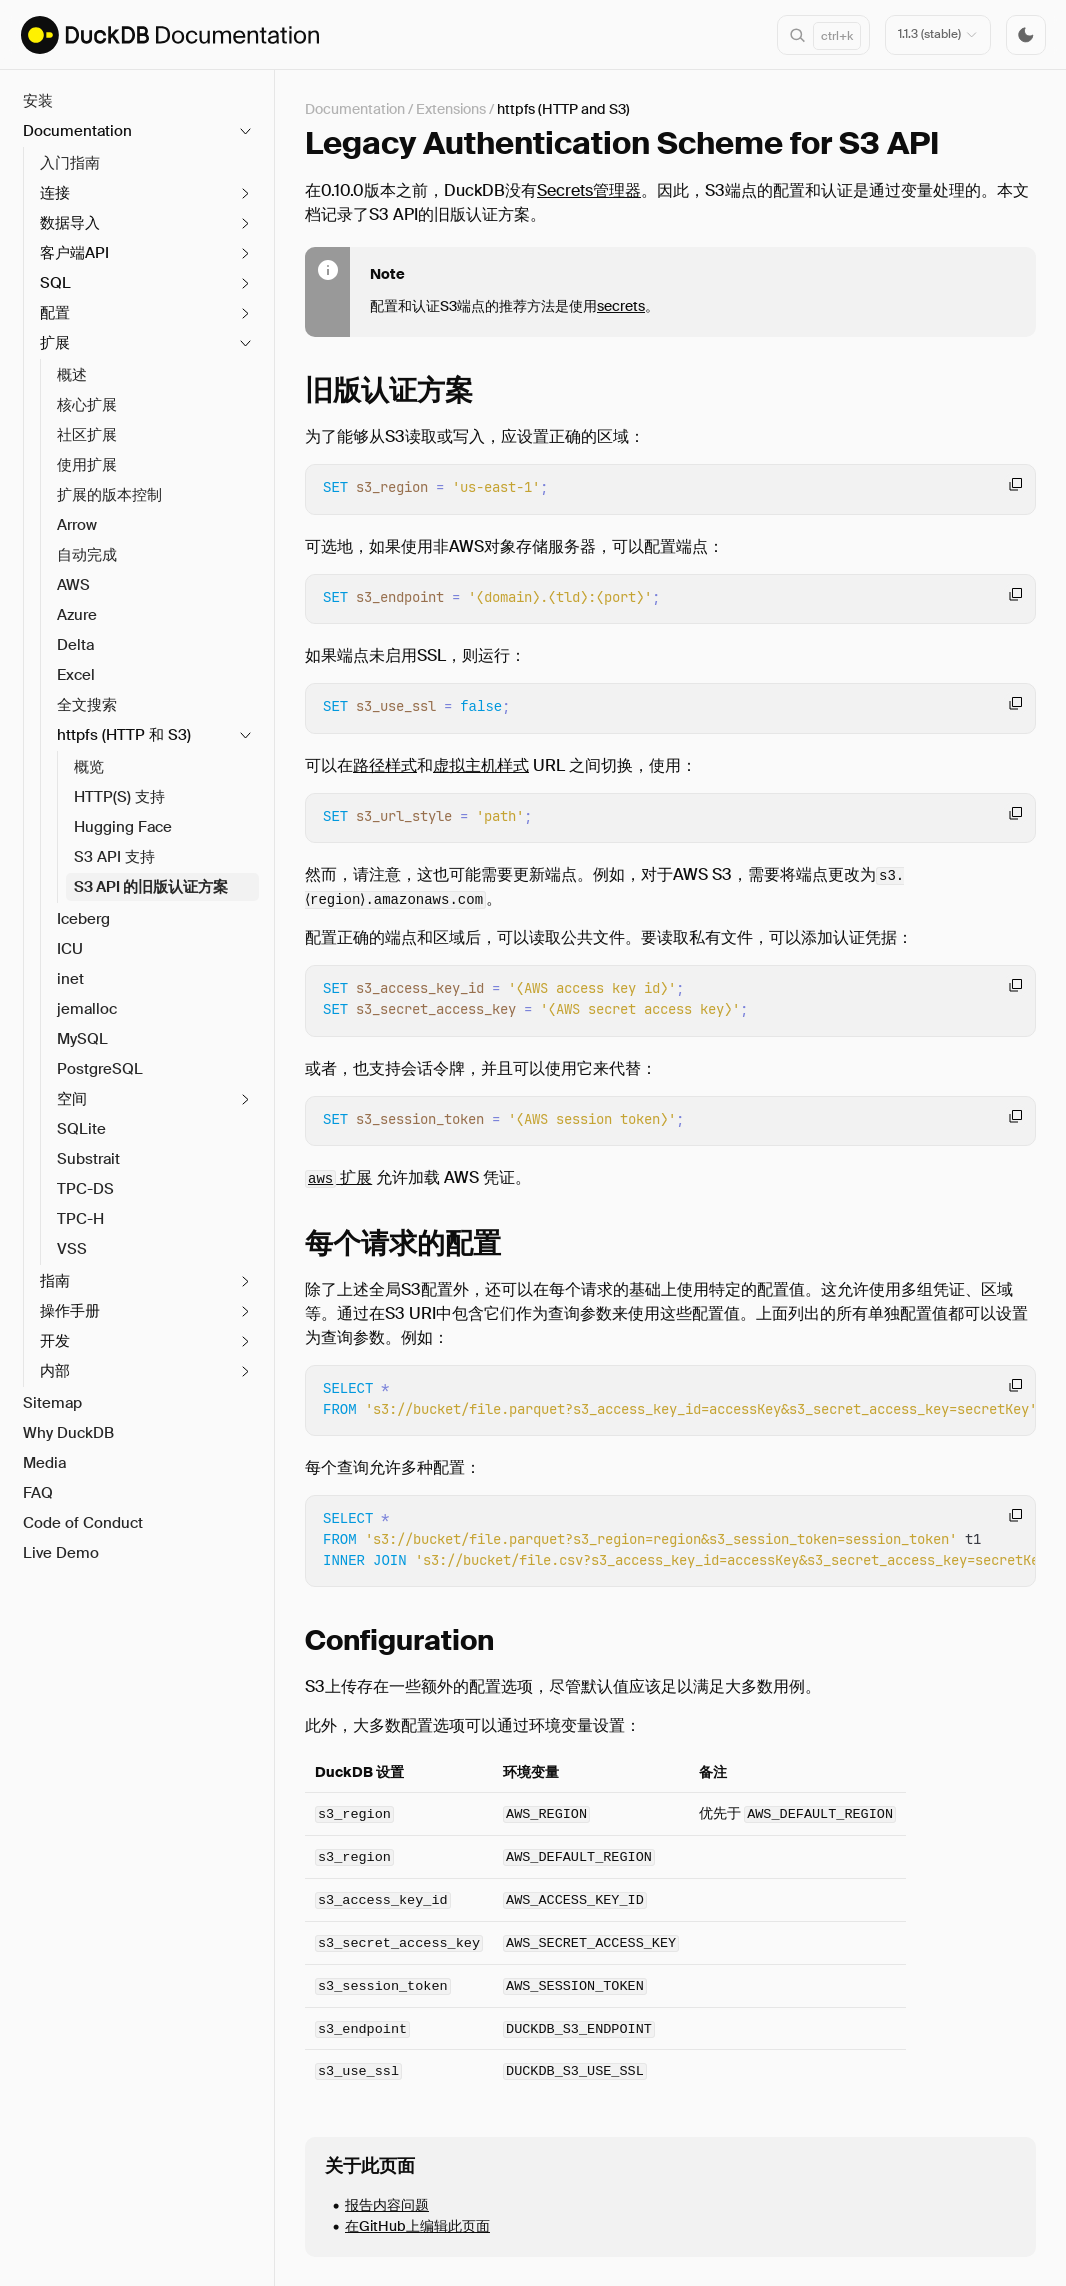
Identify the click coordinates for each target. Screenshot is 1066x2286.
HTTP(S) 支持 (119, 797)
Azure (77, 615)
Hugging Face (123, 827)
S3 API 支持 (114, 857)
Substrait (88, 1159)
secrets (621, 306)
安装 (38, 101)
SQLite (81, 1129)
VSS (72, 1249)
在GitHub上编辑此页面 (417, 2225)
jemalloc (87, 1009)
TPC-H (80, 1219)
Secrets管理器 (589, 190)
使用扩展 (87, 465)
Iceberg (83, 919)
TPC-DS (85, 1189)
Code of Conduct (83, 1523)
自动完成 (87, 555)
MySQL (82, 1039)
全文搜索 (87, 705)
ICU (70, 949)
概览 (89, 767)
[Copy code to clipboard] (1015, 484)
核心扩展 (87, 405)
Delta (75, 645)
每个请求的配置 (403, 1243)
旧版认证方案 (389, 390)
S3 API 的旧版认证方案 (151, 887)
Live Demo (61, 1553)
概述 (72, 375)
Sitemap (52, 1403)
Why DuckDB (68, 1433)
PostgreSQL (100, 1069)
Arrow (77, 525)
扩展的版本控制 (109, 495)
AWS (73, 585)
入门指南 (70, 163)
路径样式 (385, 765)
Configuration (399, 1640)
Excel (76, 675)
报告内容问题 (387, 2204)
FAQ (38, 1493)
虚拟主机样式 (481, 765)
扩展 (338, 1177)
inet (70, 979)
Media (44, 1463)
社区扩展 (87, 435)
